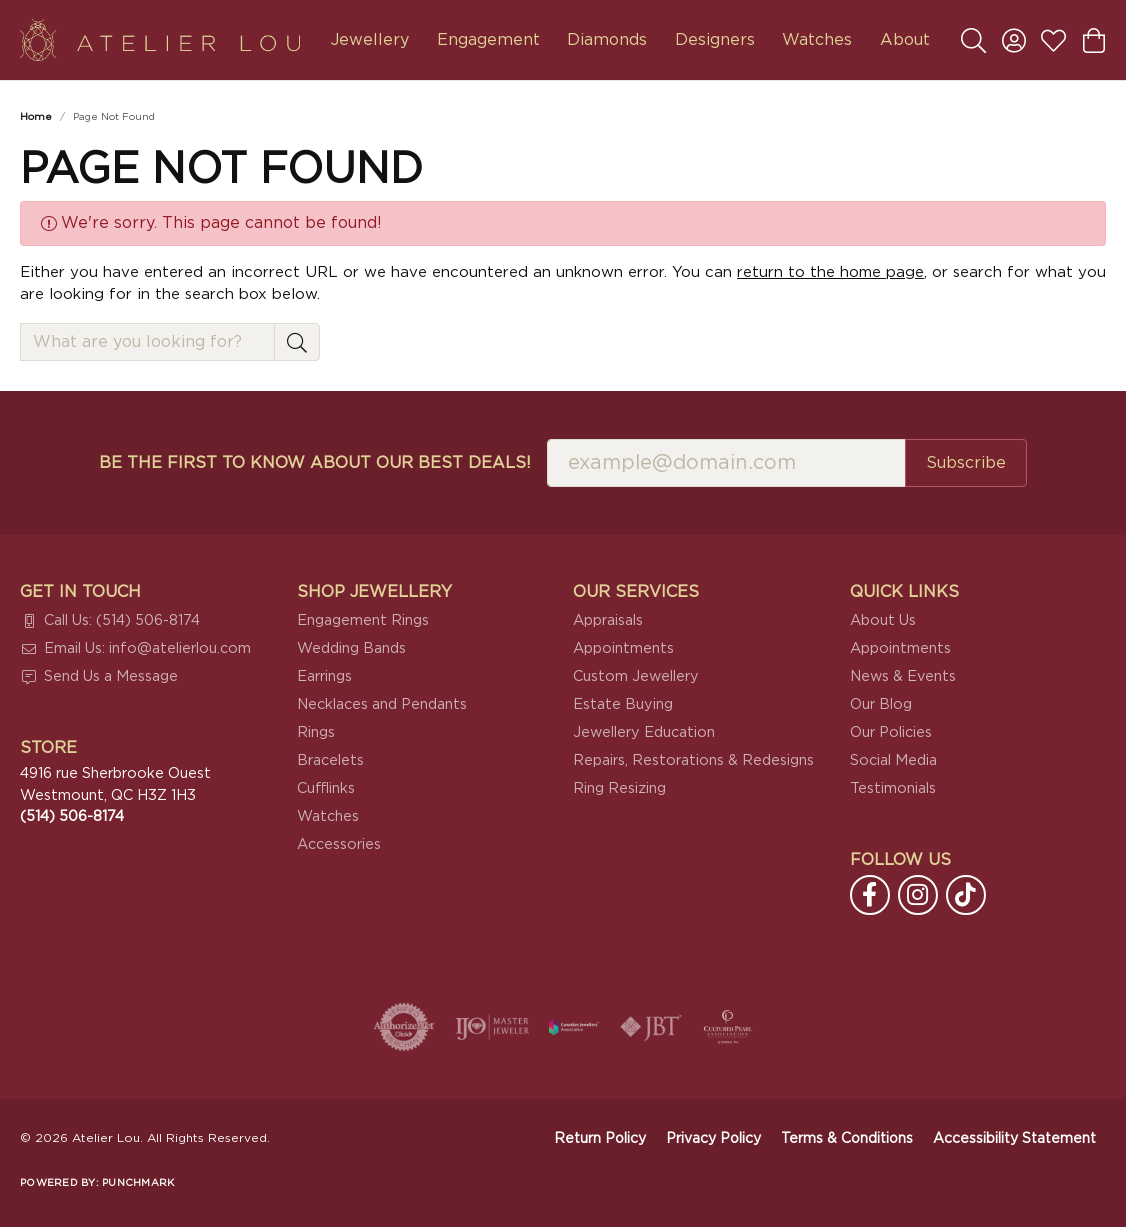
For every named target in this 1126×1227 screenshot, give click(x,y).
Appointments (623, 648)
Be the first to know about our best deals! (315, 463)
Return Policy (600, 1139)
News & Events (903, 676)
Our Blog (881, 704)
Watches (817, 40)
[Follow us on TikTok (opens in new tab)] (966, 895)
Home (36, 117)
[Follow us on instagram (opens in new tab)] (918, 895)
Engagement (488, 40)
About (905, 40)
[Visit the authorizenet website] (404, 1027)
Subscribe (966, 463)
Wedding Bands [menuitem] (351, 648)
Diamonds (607, 40)
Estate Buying (623, 704)
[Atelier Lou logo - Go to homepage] (160, 40)
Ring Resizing (619, 788)
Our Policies (891, 732)
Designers (715, 40)
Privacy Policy (713, 1139)
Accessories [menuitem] (339, 844)
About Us (883, 620)
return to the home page (830, 272)
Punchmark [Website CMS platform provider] (138, 1183)
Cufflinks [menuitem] (326, 788)
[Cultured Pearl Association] (728, 1027)
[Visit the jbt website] (651, 1027)
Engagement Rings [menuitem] (363, 620)
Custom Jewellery (636, 676)
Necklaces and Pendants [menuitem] (382, 704)
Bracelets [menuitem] (330, 760)
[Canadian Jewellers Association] (574, 1027)
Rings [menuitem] (316, 732)
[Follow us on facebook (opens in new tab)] (870, 895)
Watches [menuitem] (328, 816)
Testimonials (893, 788)
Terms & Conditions (847, 1139)
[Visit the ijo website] (492, 1027)
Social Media (893, 760)
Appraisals (608, 620)
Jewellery (370, 40)
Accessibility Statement (1014, 1139)
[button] (973, 40)
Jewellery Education (644, 732)
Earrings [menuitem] (324, 676)
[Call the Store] (72, 816)
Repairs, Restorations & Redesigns (693, 760)
